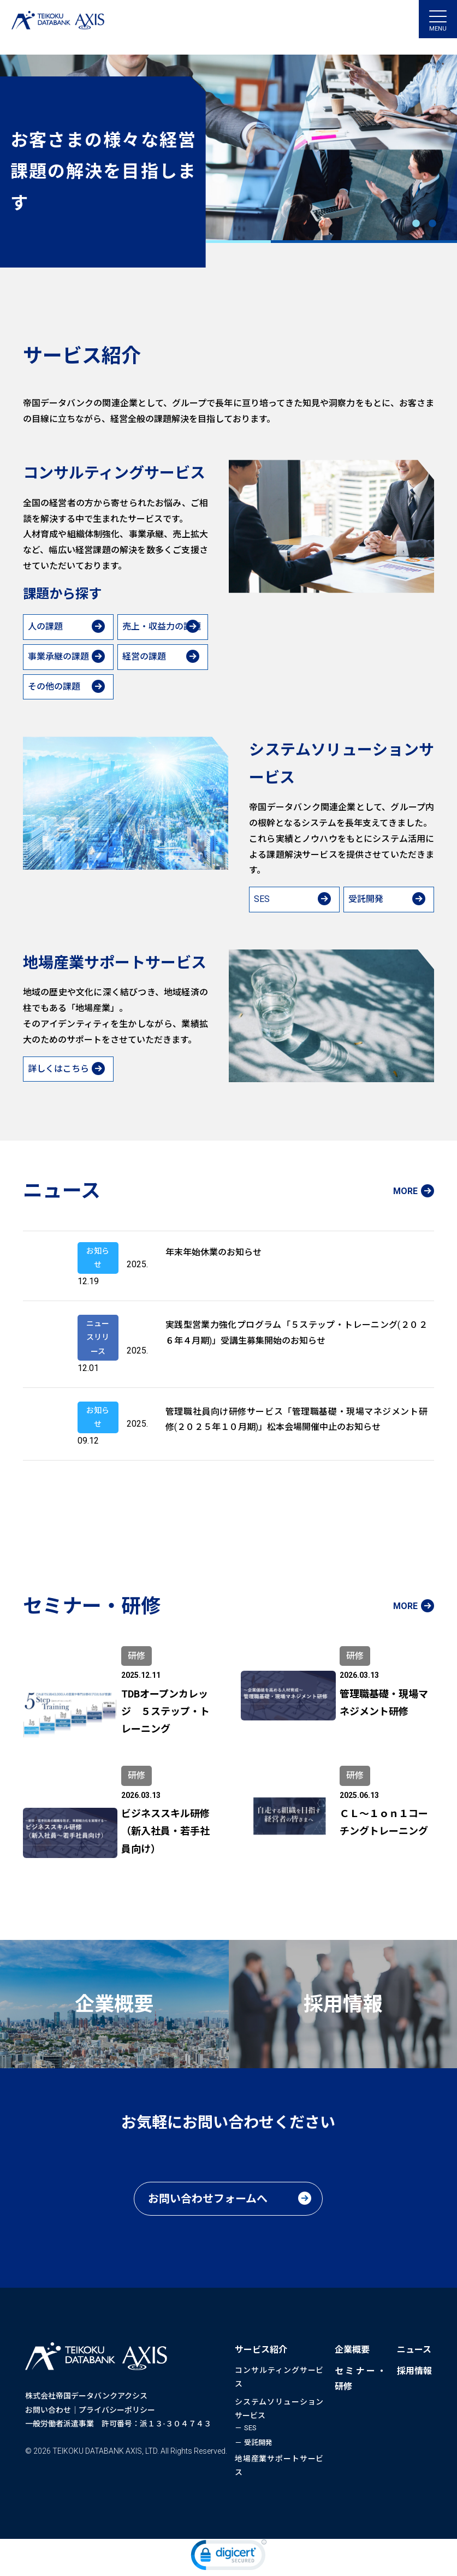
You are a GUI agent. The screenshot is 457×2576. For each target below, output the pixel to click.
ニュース (414, 2349)
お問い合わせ (48, 2410)
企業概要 (352, 2349)
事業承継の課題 (58, 656)
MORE (405, 1191)
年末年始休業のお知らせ (213, 1252)
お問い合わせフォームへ (208, 2198)
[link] (229, 2557)
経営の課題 (144, 656)
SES (262, 899)
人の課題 (45, 626)
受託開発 (365, 899)
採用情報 (414, 2371)
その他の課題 (54, 686)
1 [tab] (416, 223)
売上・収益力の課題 (161, 626)
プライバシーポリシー (117, 2410)
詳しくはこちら (58, 1069)
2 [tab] (432, 223)
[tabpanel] (228, 161)
